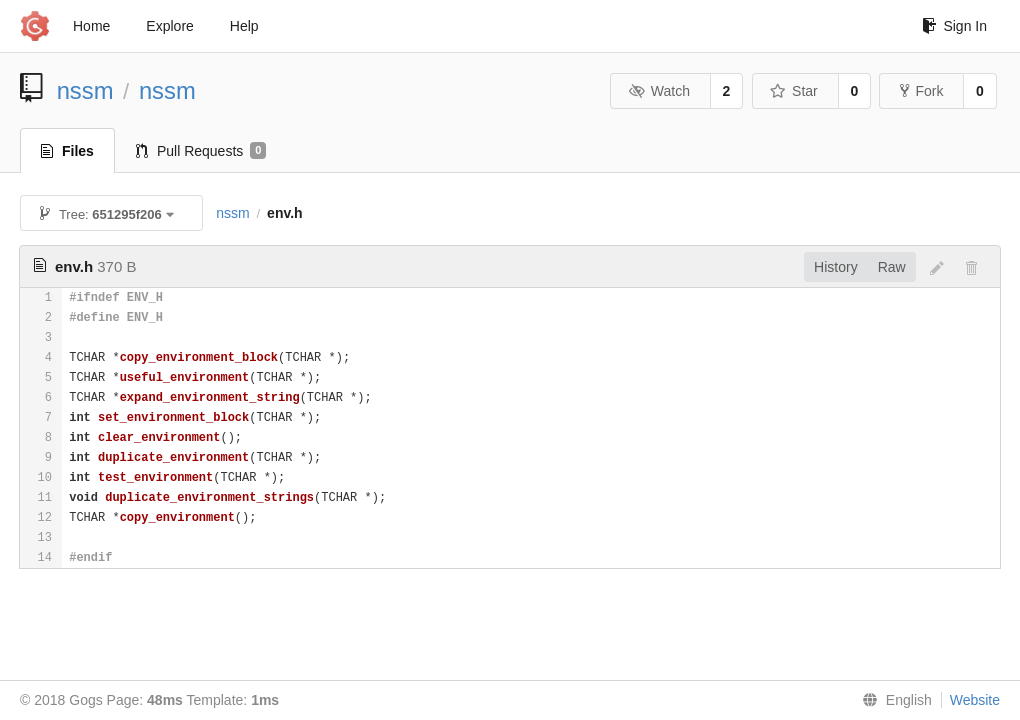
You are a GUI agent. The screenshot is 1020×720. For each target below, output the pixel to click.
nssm (85, 90)
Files (67, 151)
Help (244, 26)
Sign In (954, 26)
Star (794, 91)
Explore (169, 26)
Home (91, 26)
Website (975, 700)
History (836, 267)
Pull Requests (201, 151)
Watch (659, 91)
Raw (892, 267)
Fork (921, 91)
